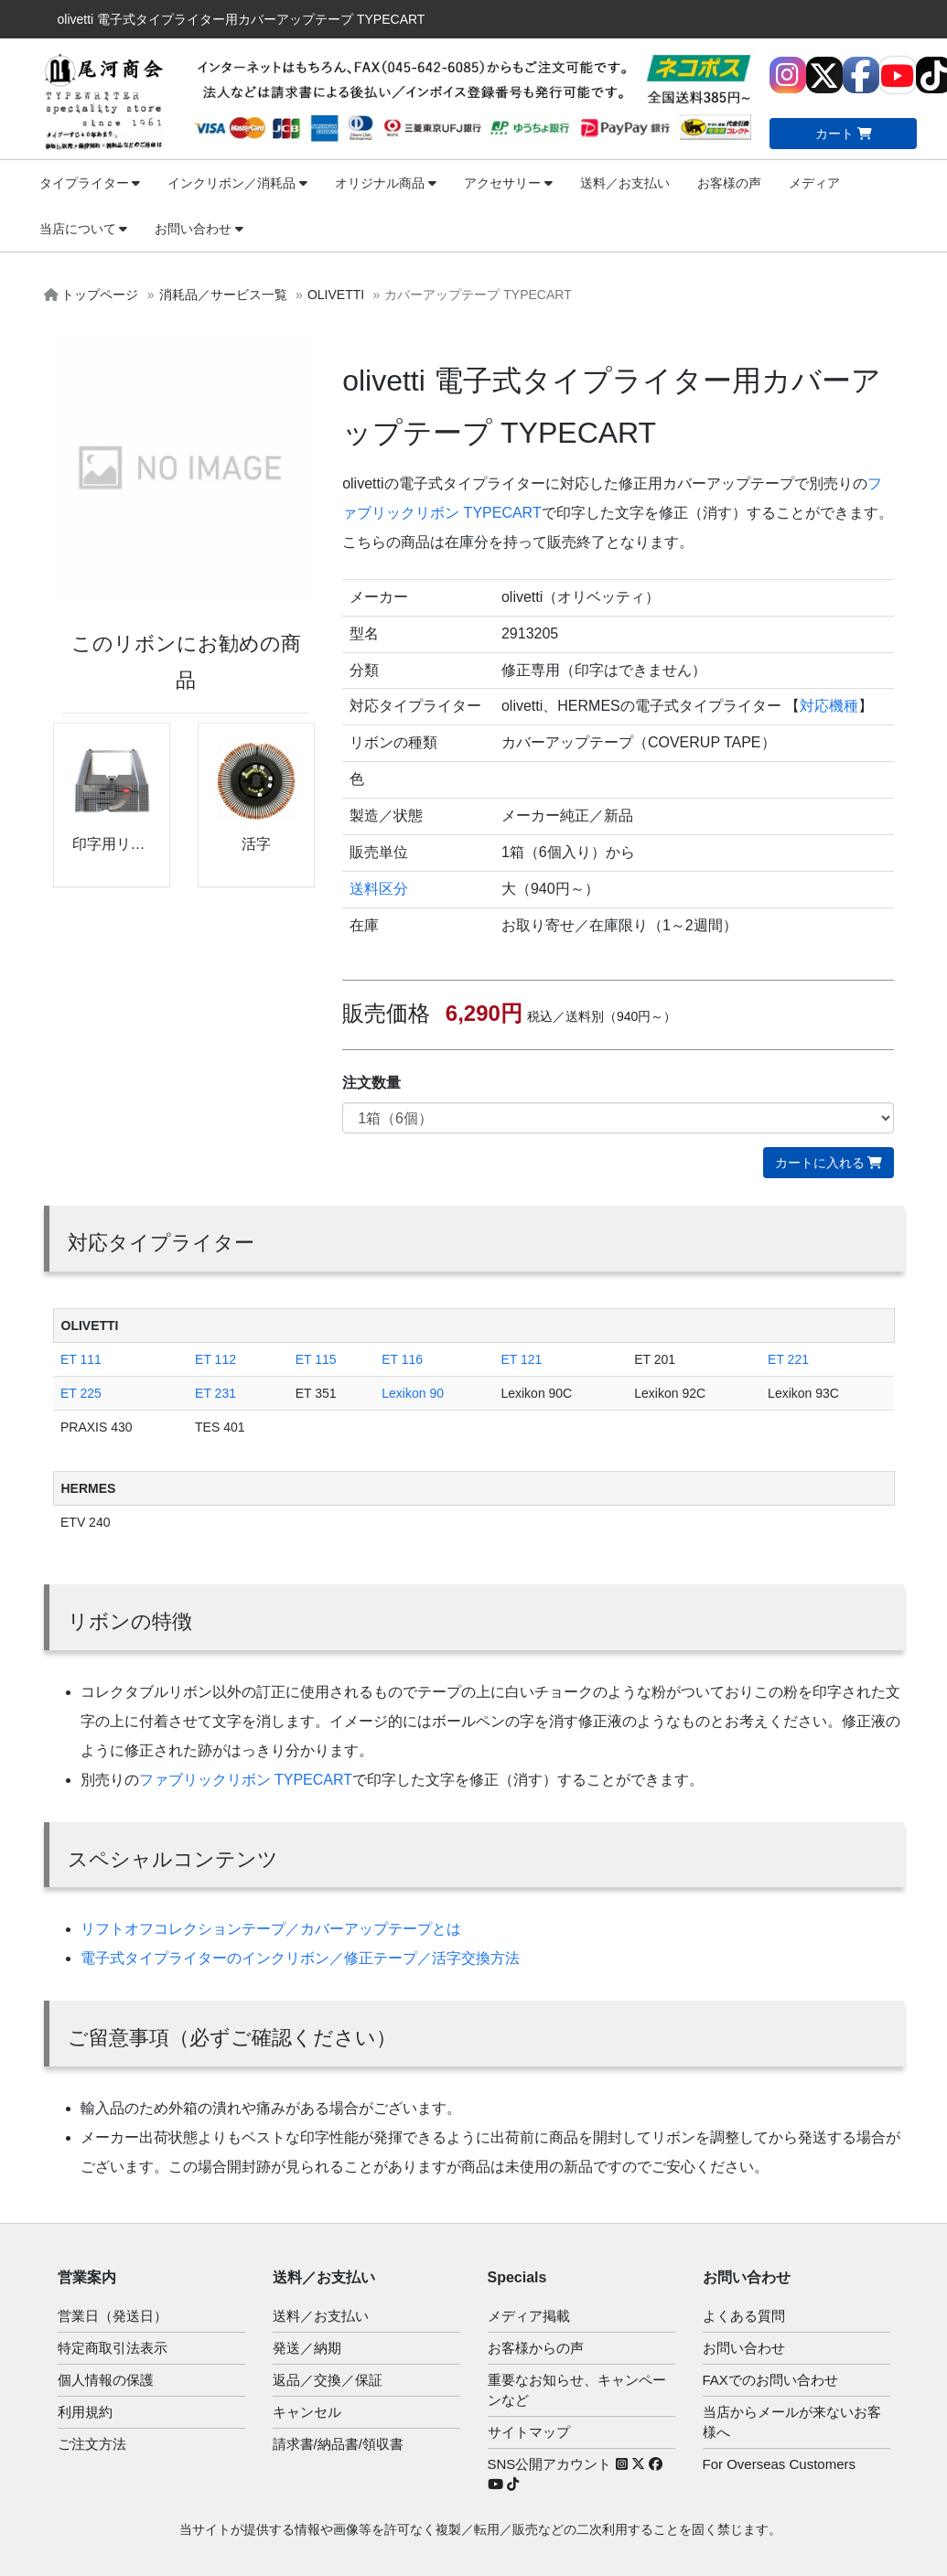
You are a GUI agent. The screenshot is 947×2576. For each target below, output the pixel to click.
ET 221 (788, 1359)
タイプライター (90, 183)
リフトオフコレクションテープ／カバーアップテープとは (271, 1929)
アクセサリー (508, 183)
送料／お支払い (625, 183)
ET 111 (81, 1359)
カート (843, 133)
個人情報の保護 (106, 2380)
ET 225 (81, 1393)
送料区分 (379, 888)
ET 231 (215, 1393)
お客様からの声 (536, 2348)
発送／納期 (307, 2348)
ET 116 (402, 1359)
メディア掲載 (529, 2316)
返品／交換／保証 (327, 2380)
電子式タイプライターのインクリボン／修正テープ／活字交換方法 (300, 1958)
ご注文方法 (92, 2444)
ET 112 (215, 1359)
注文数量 (371, 1082)
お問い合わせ (199, 228)
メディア (814, 183)
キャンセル (307, 2412)
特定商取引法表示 (112, 2348)
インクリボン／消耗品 (237, 183)
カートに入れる (829, 1162)
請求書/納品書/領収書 (338, 2444)
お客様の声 (729, 183)
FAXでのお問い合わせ (770, 2380)
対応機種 (829, 706)
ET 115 (316, 1359)
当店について (83, 228)
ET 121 (521, 1359)
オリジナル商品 (385, 183)
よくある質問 (744, 2316)
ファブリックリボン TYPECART (246, 1779)
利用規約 (85, 2412)
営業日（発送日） (112, 2316)
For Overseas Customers (779, 2464)
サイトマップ (529, 2432)
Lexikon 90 (413, 1393)
